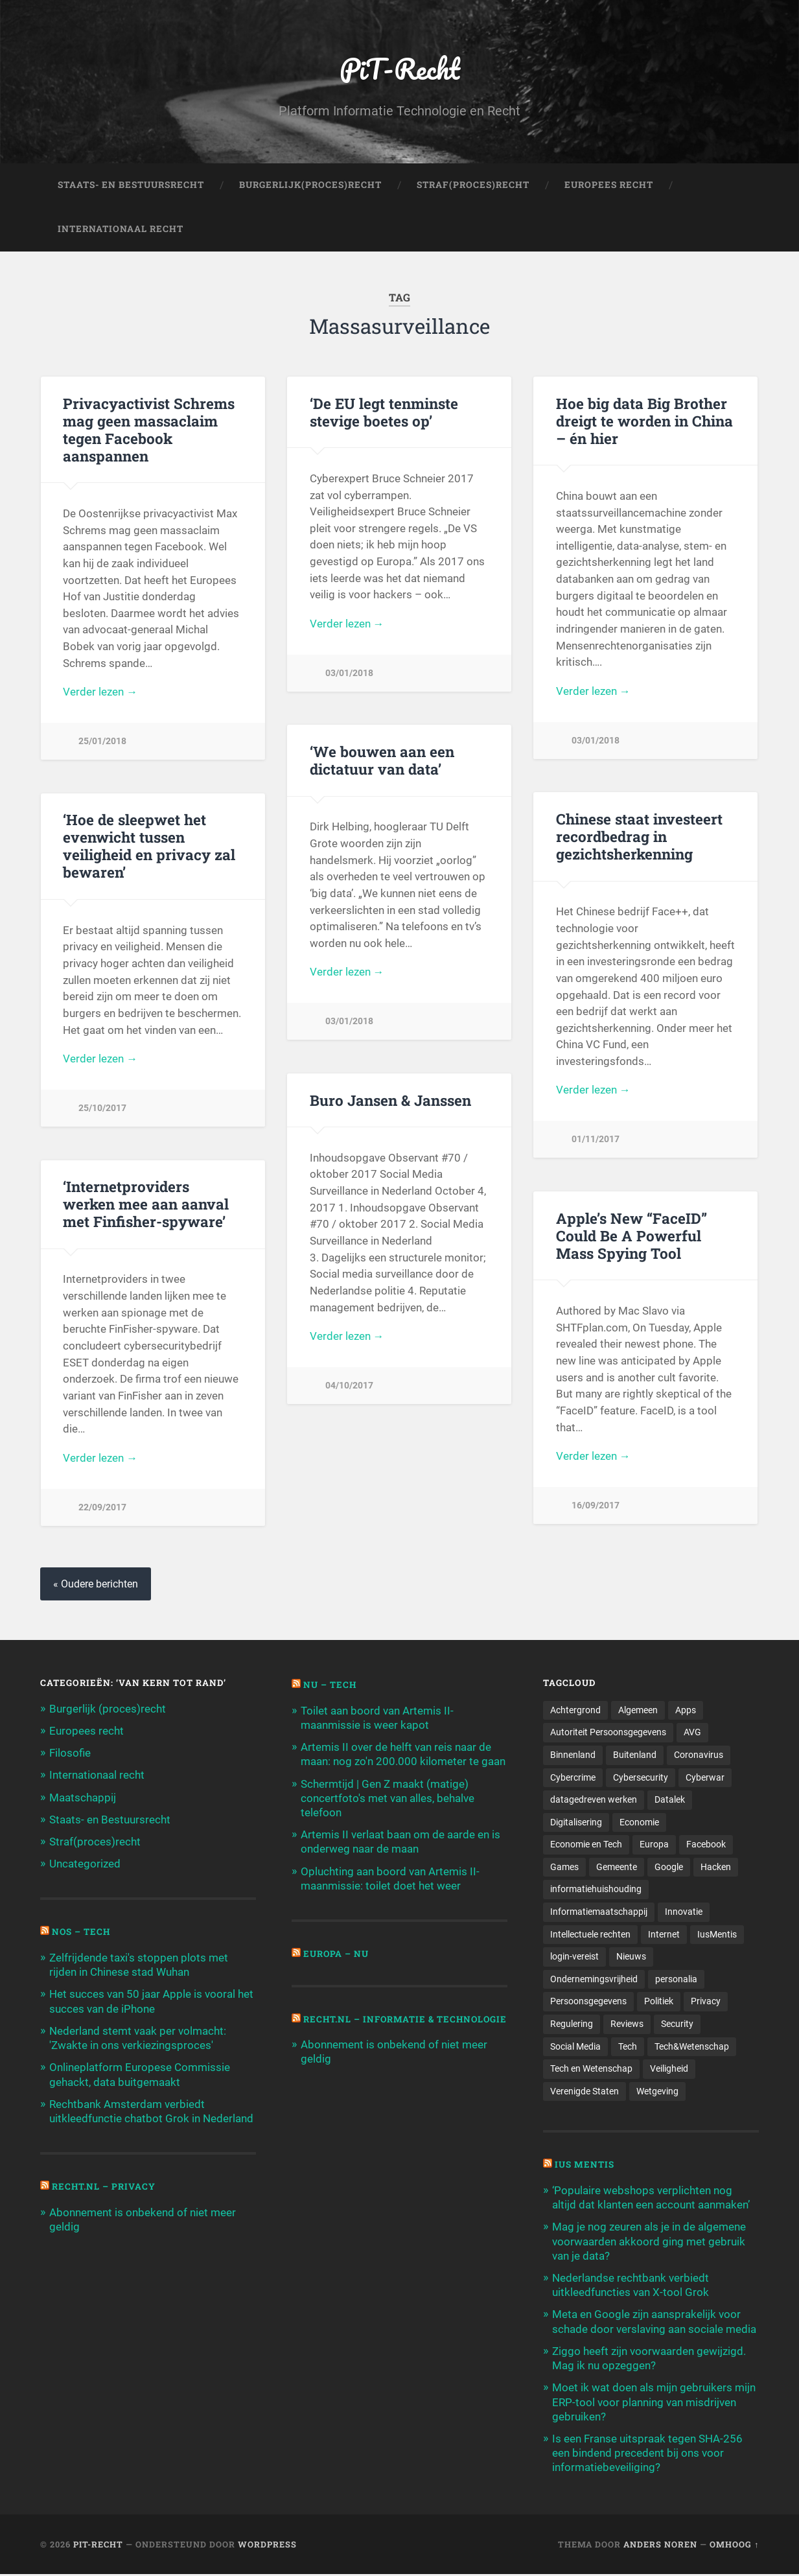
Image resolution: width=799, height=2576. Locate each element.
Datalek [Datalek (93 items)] (669, 1800)
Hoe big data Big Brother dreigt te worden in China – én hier (644, 420)
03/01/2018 (349, 673)
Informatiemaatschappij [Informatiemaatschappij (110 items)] (598, 1913)
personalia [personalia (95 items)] (676, 1980)
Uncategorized (85, 1864)
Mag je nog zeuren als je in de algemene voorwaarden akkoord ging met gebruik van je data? (649, 2243)
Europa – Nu (336, 1954)
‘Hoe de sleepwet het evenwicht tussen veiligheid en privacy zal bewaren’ (149, 846)
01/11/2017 (596, 1139)
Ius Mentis (584, 2166)
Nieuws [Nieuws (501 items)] (631, 1957)
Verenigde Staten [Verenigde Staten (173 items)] (584, 2092)
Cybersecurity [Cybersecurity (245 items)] (640, 1777)
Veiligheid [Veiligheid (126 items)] (669, 2070)
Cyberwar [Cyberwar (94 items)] (705, 1777)
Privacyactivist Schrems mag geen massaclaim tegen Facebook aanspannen (149, 429)
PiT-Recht (399, 68)
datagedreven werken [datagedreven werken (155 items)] (593, 1800)
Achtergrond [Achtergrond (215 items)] (575, 1710)
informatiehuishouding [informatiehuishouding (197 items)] (596, 1890)
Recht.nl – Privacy (104, 2187)
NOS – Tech (81, 1932)
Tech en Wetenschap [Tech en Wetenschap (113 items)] (591, 2070)
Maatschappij (82, 1797)
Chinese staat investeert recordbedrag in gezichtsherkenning (639, 837)
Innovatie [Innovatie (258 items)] (683, 1913)
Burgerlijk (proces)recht (107, 1708)
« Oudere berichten (95, 1584)
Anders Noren (660, 2545)
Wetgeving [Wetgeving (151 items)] (657, 2092)
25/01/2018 (102, 741)
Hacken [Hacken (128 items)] (716, 1867)
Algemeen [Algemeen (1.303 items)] (638, 1710)
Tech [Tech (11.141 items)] (627, 2048)
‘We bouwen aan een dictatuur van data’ (382, 760)
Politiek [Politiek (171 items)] (658, 2002)
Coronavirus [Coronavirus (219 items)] (698, 1755)
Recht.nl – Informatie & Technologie (363, 2023)
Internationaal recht (97, 1775)
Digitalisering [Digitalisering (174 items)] (576, 1823)
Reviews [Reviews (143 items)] (626, 2025)
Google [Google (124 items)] (668, 1867)
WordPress (267, 2545)
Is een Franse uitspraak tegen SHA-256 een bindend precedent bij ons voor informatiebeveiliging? (647, 2454)
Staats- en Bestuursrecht (131, 185)
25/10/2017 (102, 1108)
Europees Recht (608, 185)
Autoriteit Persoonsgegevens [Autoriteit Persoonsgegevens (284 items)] (608, 1732)
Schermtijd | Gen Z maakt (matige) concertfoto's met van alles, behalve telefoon (387, 1798)
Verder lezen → (100, 692)
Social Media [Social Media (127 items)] (575, 2048)
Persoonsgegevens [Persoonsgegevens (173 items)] (588, 2002)
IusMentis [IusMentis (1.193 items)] (717, 1935)
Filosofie (70, 1753)
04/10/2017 (349, 1386)
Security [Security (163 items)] (677, 2025)
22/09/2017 (102, 1507)
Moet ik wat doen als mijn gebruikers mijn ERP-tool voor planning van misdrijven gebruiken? (654, 2403)
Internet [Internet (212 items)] (664, 1935)
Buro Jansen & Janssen (390, 1100)
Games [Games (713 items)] (564, 1867)
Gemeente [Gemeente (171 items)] (616, 1867)
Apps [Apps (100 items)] (685, 1710)
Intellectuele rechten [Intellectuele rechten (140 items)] (590, 1935)
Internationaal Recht (120, 229)
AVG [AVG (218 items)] (692, 1732)
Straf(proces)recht (95, 1842)
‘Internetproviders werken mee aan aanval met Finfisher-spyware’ (146, 1204)
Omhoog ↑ (734, 2545)
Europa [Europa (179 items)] (654, 1845)
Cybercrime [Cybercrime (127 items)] (573, 1777)
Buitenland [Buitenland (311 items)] (634, 1755)
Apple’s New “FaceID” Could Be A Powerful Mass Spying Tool (631, 1235)
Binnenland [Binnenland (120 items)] (573, 1755)
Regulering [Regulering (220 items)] (571, 2025)
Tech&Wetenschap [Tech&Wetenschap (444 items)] (691, 2048)
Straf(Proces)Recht (473, 185)
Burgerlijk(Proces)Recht (310, 185)
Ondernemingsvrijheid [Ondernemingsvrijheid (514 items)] (594, 1980)
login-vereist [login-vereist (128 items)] (574, 1957)
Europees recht (86, 1731)
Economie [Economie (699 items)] (639, 1823)
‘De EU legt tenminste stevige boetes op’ (384, 411)
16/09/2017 (596, 1506)
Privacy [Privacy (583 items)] (706, 2002)
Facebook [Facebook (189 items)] (706, 1845)
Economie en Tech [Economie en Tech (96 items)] (586, 1845)
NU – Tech (330, 1685)
